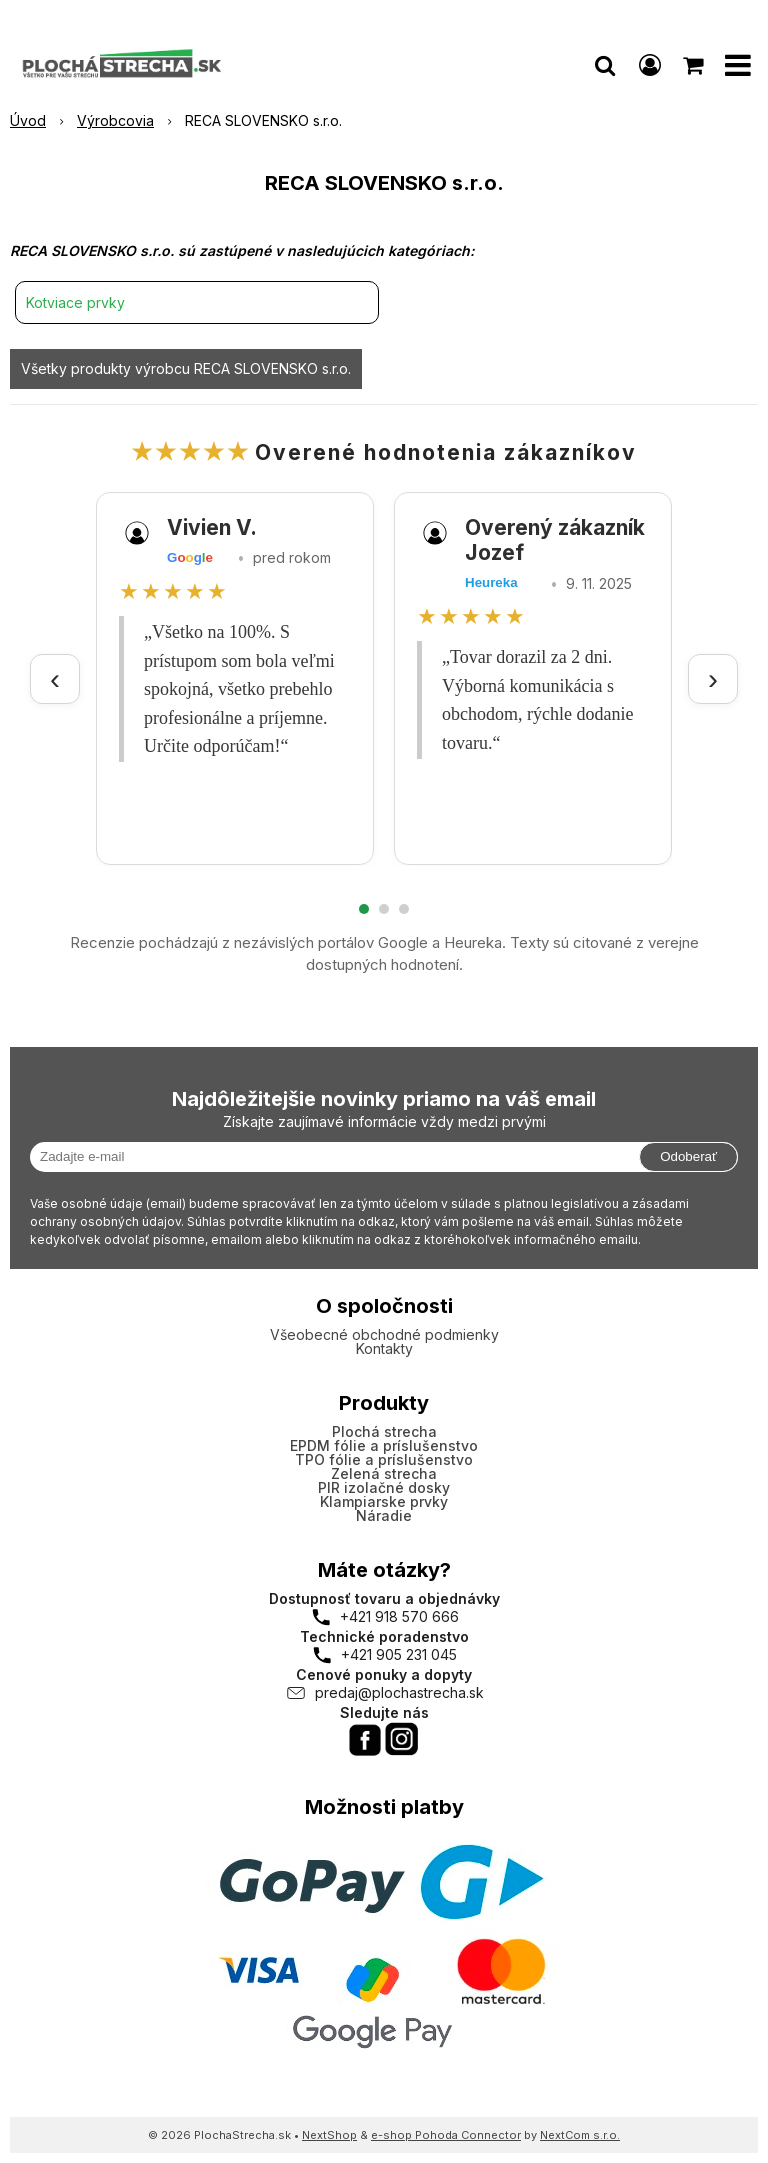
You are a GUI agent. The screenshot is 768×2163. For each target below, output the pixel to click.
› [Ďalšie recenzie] (713, 678)
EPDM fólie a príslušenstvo (384, 1445)
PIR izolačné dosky (384, 1487)
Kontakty (384, 1348)
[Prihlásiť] (650, 65)
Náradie (384, 1515)
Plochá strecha (384, 1431)
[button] (605, 65)
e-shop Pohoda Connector (446, 2135)
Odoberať (688, 1156)
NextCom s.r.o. (580, 2135)
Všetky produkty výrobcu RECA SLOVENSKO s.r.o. (186, 368)
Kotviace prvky (75, 302)
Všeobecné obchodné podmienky (384, 1334)
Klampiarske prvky (384, 1501)
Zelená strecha (384, 1473)
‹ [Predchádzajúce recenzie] (55, 678)
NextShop (329, 2135)
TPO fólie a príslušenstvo (384, 1459)
